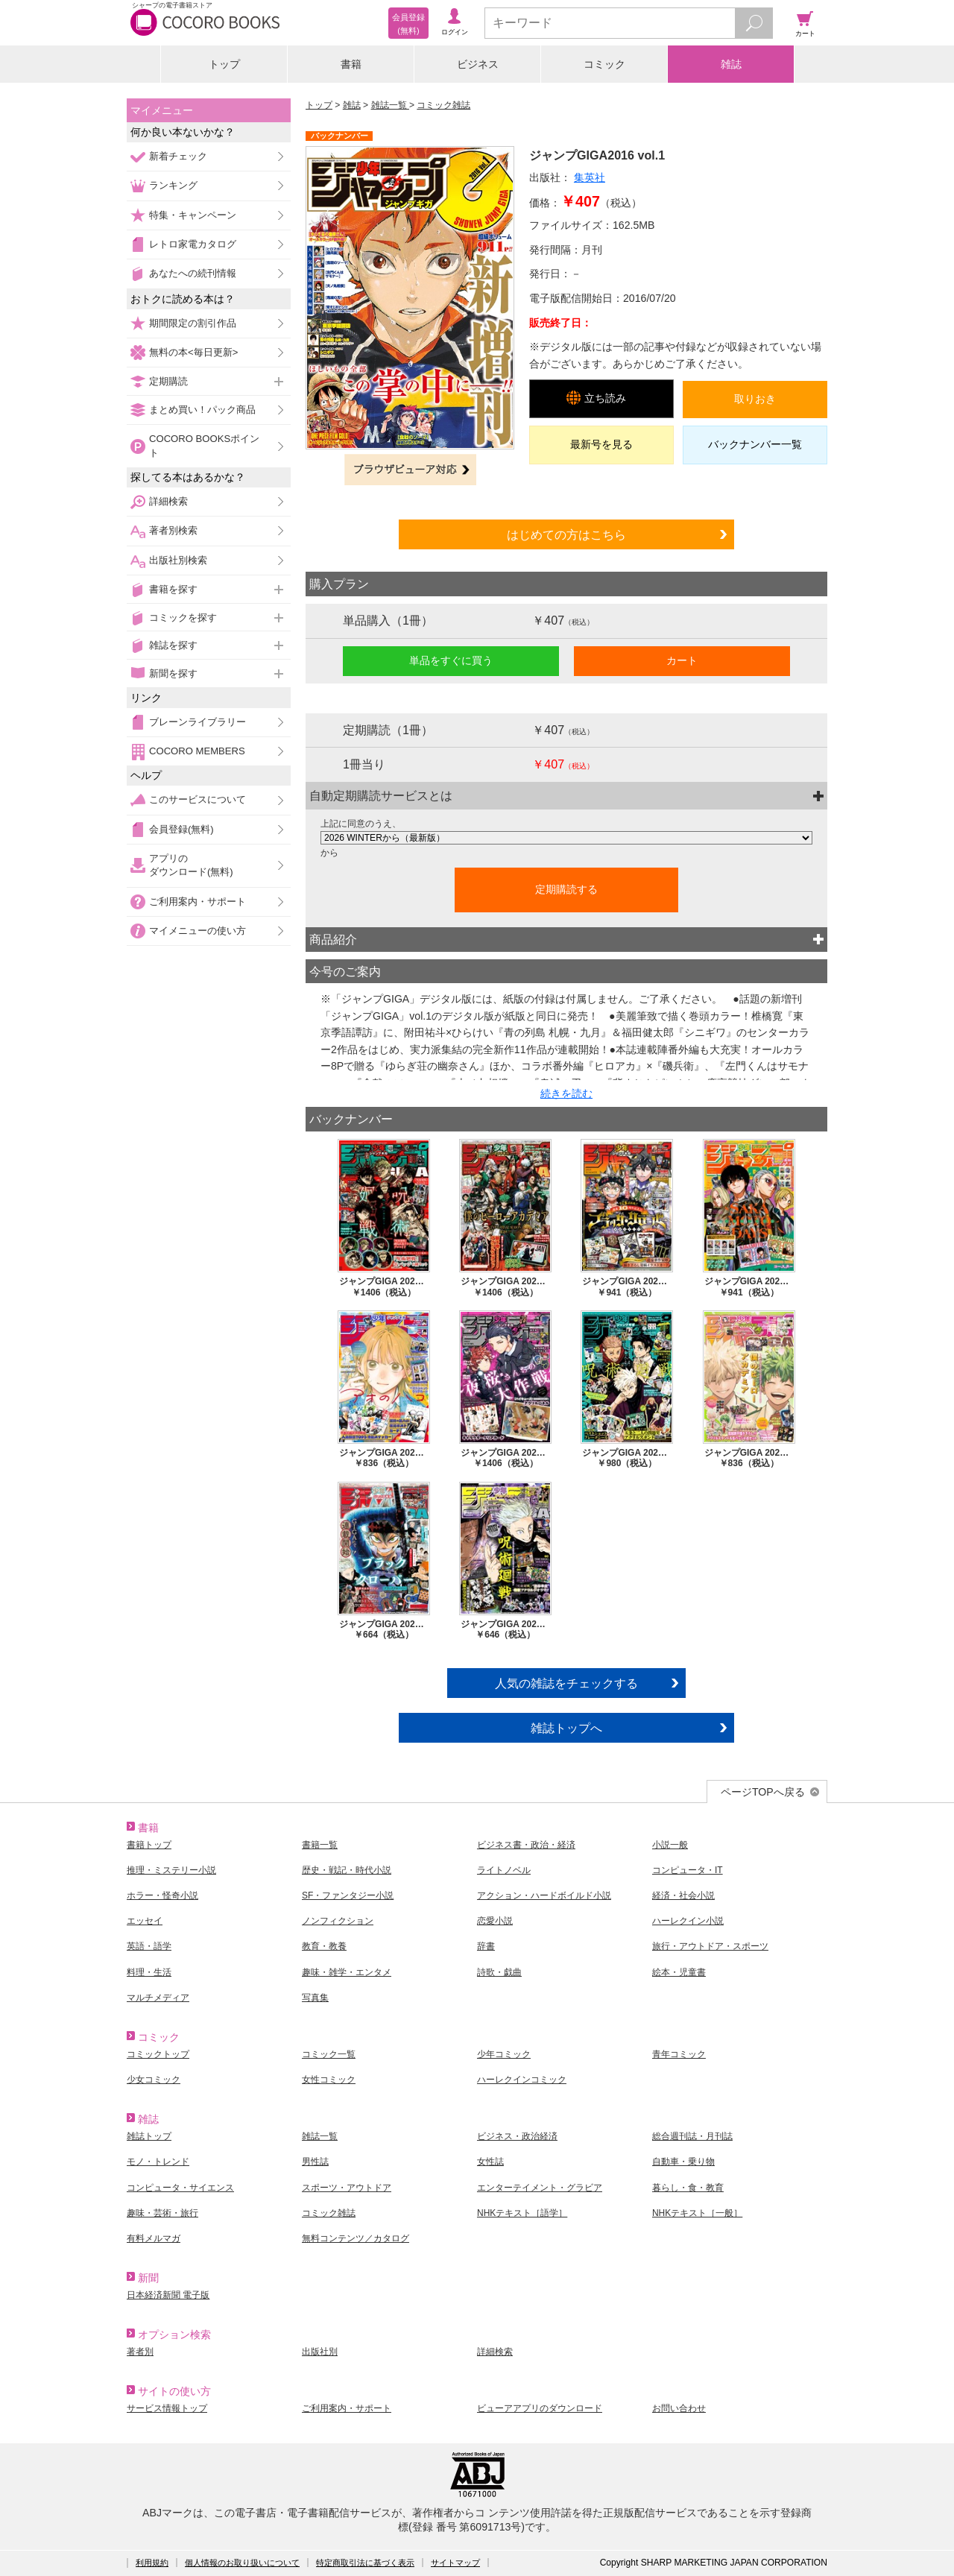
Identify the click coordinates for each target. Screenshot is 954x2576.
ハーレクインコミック (521, 2079)
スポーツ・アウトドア (346, 2187)
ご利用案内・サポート (197, 901)
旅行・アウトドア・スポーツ (710, 1946)
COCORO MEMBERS (197, 751)
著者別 (140, 2351)
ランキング (173, 185)
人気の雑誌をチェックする (566, 1683)
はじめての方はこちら (566, 534)
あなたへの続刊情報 (192, 273)
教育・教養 (324, 1946)
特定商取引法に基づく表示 (365, 2562)
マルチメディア (158, 1997)
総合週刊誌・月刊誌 (692, 2136)
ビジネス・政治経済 (517, 2136)
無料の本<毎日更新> (193, 352)
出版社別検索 (178, 560)
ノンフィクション (337, 1921)
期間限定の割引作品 (192, 323)
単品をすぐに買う (451, 660)
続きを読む (566, 1093)
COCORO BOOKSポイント (204, 445)
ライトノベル (504, 1870)
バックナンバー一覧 (755, 444)
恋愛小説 (495, 1921)
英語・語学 (149, 1946)
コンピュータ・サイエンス (180, 2187)
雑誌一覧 (390, 105)
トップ (224, 64)
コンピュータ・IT (687, 1870)
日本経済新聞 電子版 (168, 2295)
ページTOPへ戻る (763, 1792)
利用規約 (152, 2562)
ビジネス (478, 64)
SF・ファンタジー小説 (348, 1895)
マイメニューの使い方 (197, 930)
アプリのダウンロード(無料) (191, 865)
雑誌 (731, 64)
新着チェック (178, 156)
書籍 (351, 64)
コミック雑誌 (443, 105)
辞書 (486, 1946)
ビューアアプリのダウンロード (539, 2408)
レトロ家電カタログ (192, 244)
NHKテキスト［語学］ (522, 2213)
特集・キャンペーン (192, 215)
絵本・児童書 (679, 1972)
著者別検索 (173, 530)
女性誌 (490, 2161)
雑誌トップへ (566, 1727)
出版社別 (320, 2351)
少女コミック (153, 2079)
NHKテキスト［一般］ (697, 2213)
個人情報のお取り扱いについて (242, 2562)
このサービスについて (197, 799)
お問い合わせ (679, 2408)
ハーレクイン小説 (688, 1921)
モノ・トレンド (158, 2161)
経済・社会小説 (683, 1895)
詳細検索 (168, 501)
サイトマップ (455, 2562)
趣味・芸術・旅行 (162, 2213)
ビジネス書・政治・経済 (526, 1845)
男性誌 (315, 2161)
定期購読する (566, 889)
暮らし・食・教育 (688, 2187)
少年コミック (504, 2054)
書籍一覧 (320, 1845)
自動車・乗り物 (683, 2161)
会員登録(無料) (181, 829)
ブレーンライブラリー (197, 721)
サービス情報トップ (167, 2408)
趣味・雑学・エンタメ (346, 1972)
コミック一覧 (329, 2054)
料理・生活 (149, 1972)
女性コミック (329, 2079)
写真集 (315, 1997)
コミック (604, 64)
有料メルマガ (153, 2238)
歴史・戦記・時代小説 (346, 1870)
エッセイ (144, 1921)
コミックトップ (158, 2054)
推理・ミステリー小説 (171, 1870)
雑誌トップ (149, 2136)
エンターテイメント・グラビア (539, 2187)
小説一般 (670, 1845)
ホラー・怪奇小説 (162, 1895)
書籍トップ (149, 1845)
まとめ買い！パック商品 (202, 409)
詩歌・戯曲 (499, 1972)
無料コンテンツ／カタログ (355, 2238)
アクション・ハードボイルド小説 (544, 1895)
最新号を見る (601, 444)
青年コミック (679, 2054)
